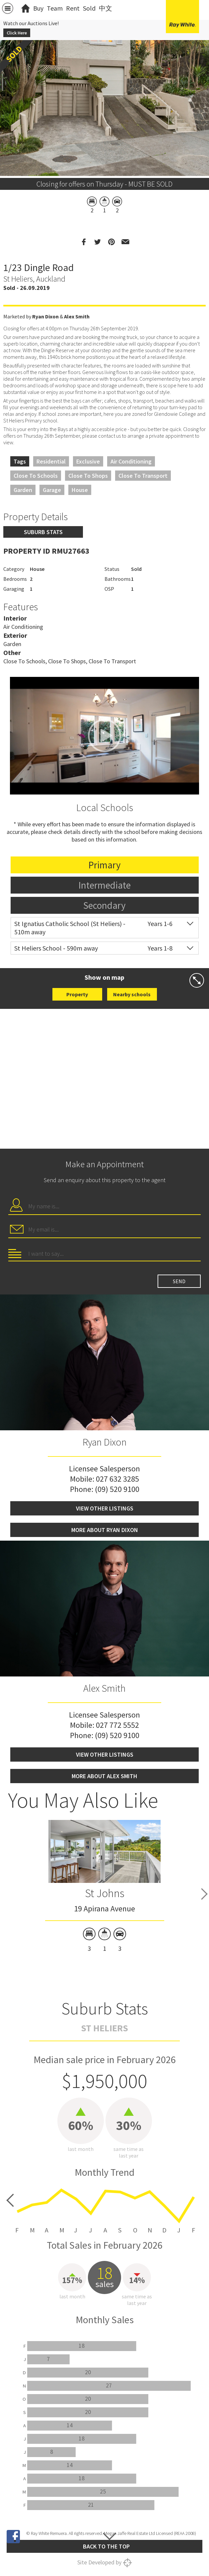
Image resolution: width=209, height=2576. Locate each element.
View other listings (104, 1508)
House (80, 490)
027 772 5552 (117, 1725)
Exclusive (88, 461)
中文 (105, 8)
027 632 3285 (117, 1479)
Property (77, 994)
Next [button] (204, 1894)
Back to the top (106, 2546)
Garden (23, 490)
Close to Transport (143, 475)
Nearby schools (132, 994)
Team (55, 8)
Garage (52, 490)
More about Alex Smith (104, 1776)
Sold (89, 8)
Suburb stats (43, 532)
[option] (104, 1887)
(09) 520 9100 (117, 1489)
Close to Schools (36, 475)
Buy (38, 8)
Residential (51, 461)
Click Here (17, 33)
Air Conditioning (131, 461)
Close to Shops (88, 475)
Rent (73, 8)
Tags (20, 461)
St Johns (104, 1893)
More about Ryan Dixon (104, 1530)
